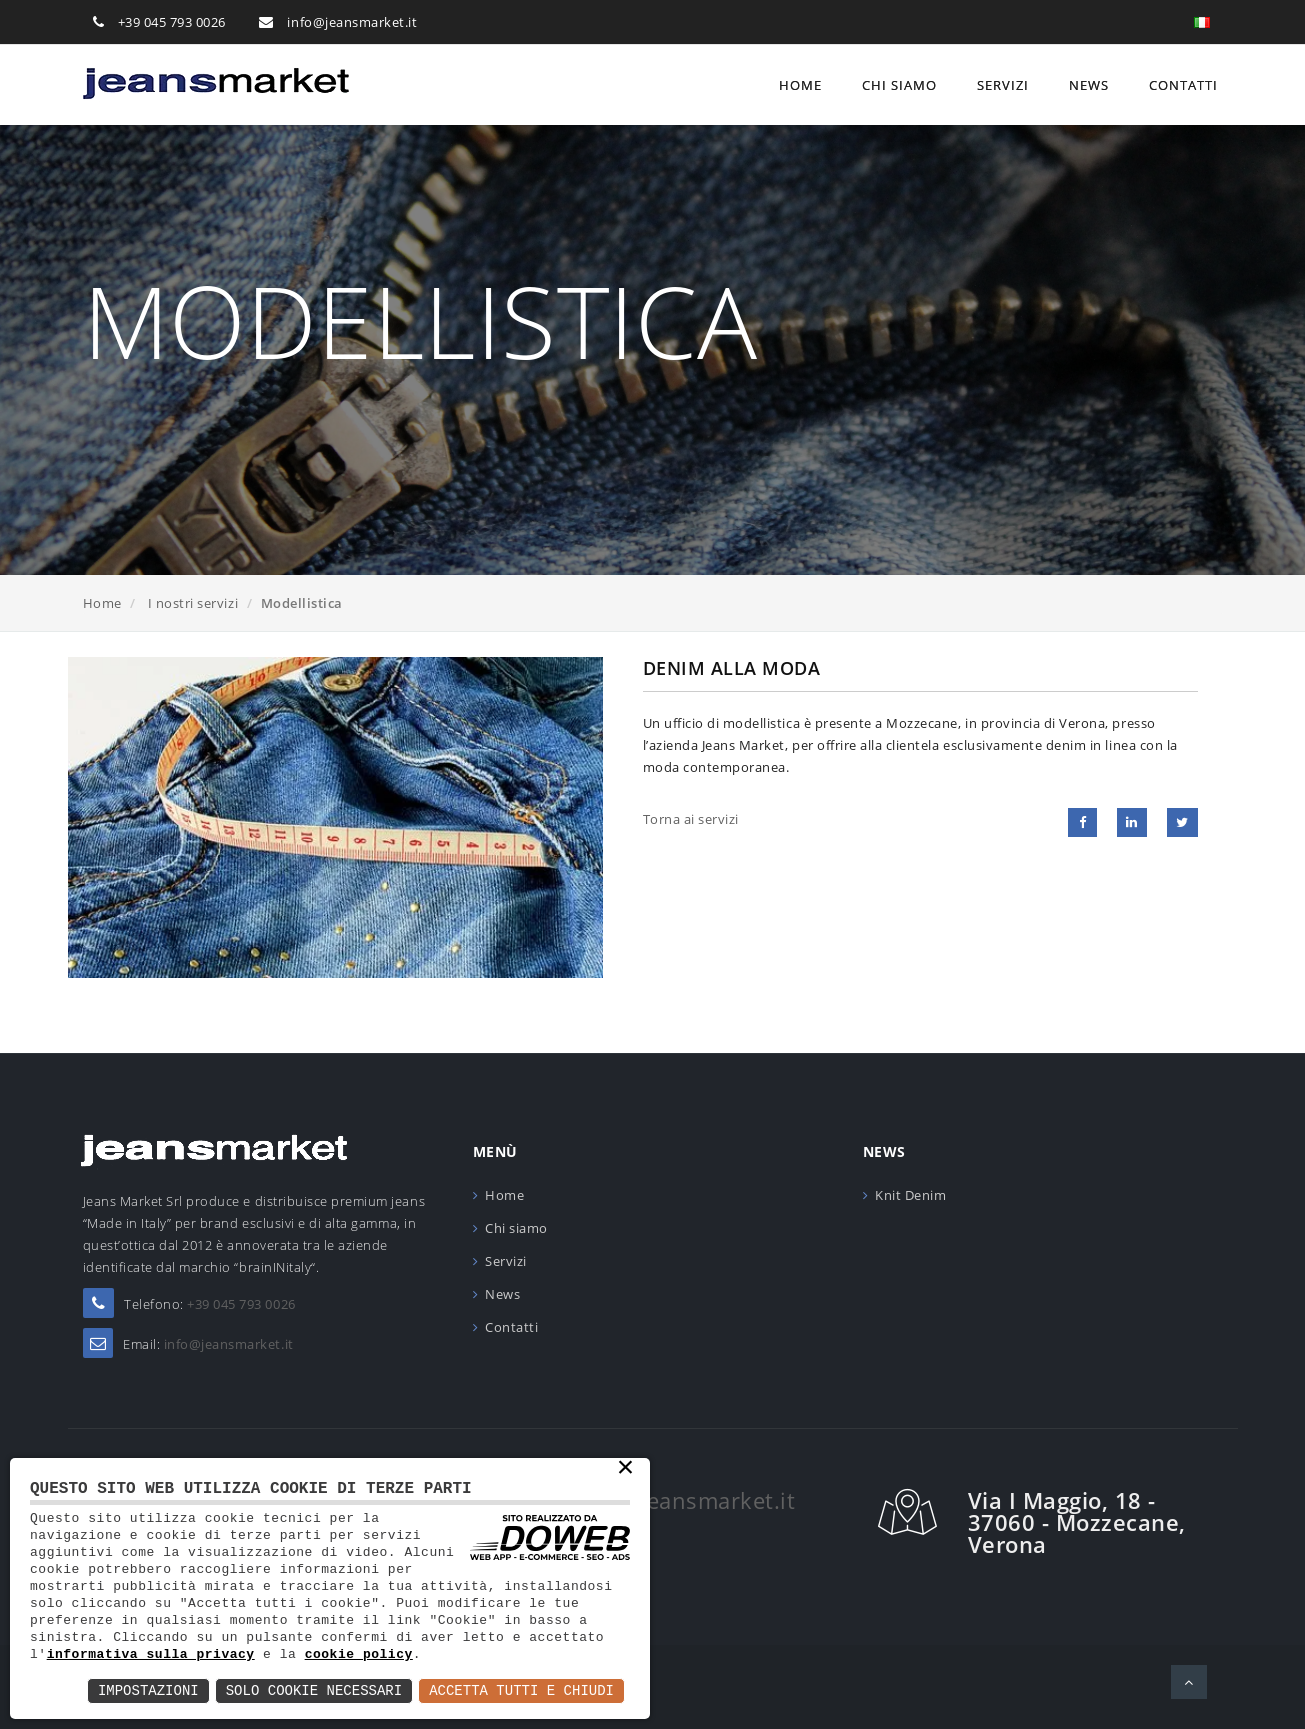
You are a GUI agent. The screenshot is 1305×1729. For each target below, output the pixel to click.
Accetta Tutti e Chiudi (521, 1690)
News (1089, 85)
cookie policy (359, 1654)
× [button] (625, 1469)
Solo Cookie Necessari (314, 1690)
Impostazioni (148, 1690)
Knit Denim (910, 1195)
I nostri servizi (193, 603)
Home (800, 85)
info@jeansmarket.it (352, 22)
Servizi (1003, 85)
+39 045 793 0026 (172, 22)
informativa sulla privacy (151, 1654)
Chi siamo (899, 85)
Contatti (1183, 85)
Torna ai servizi (691, 819)
